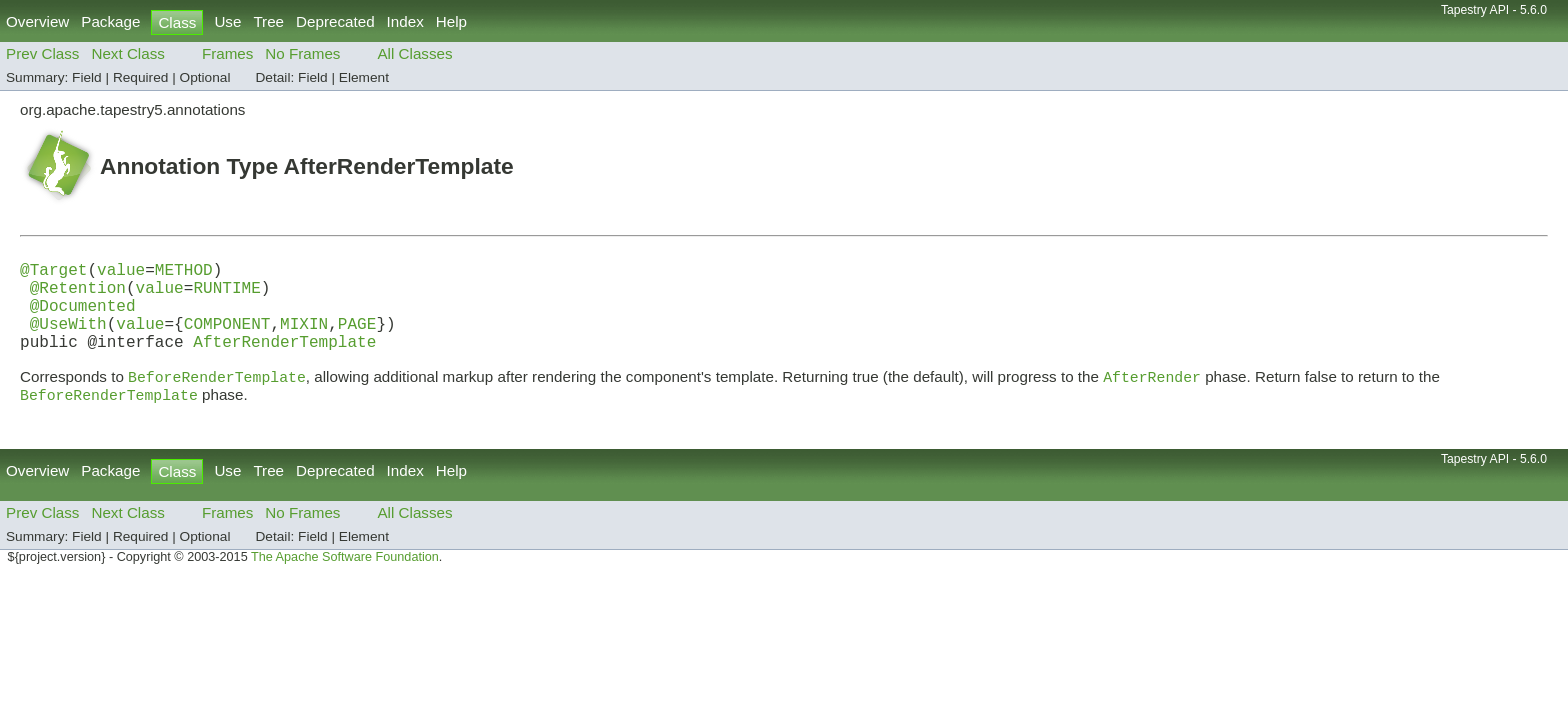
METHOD (184, 273)
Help (451, 21)
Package (110, 21)
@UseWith (68, 339)
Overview (37, 21)
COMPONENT (227, 339)
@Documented (83, 317)
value (121, 273)
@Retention (78, 295)
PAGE (357, 339)
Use (227, 21)
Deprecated (335, 21)
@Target (53, 273)
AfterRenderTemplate (284, 361)
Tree (268, 21)
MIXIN (304, 339)
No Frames (302, 53)
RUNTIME (226, 295)
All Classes (414, 53)
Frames (227, 53)
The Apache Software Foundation (345, 581)
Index (405, 21)
